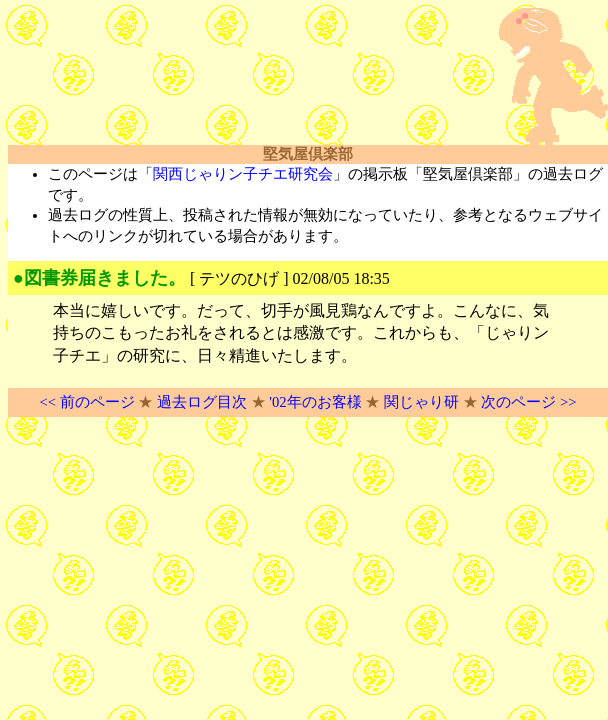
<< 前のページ (86, 402)
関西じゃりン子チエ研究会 (243, 174)
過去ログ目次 (202, 402)
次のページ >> (528, 402)
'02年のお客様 (315, 402)
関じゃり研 (421, 402)
